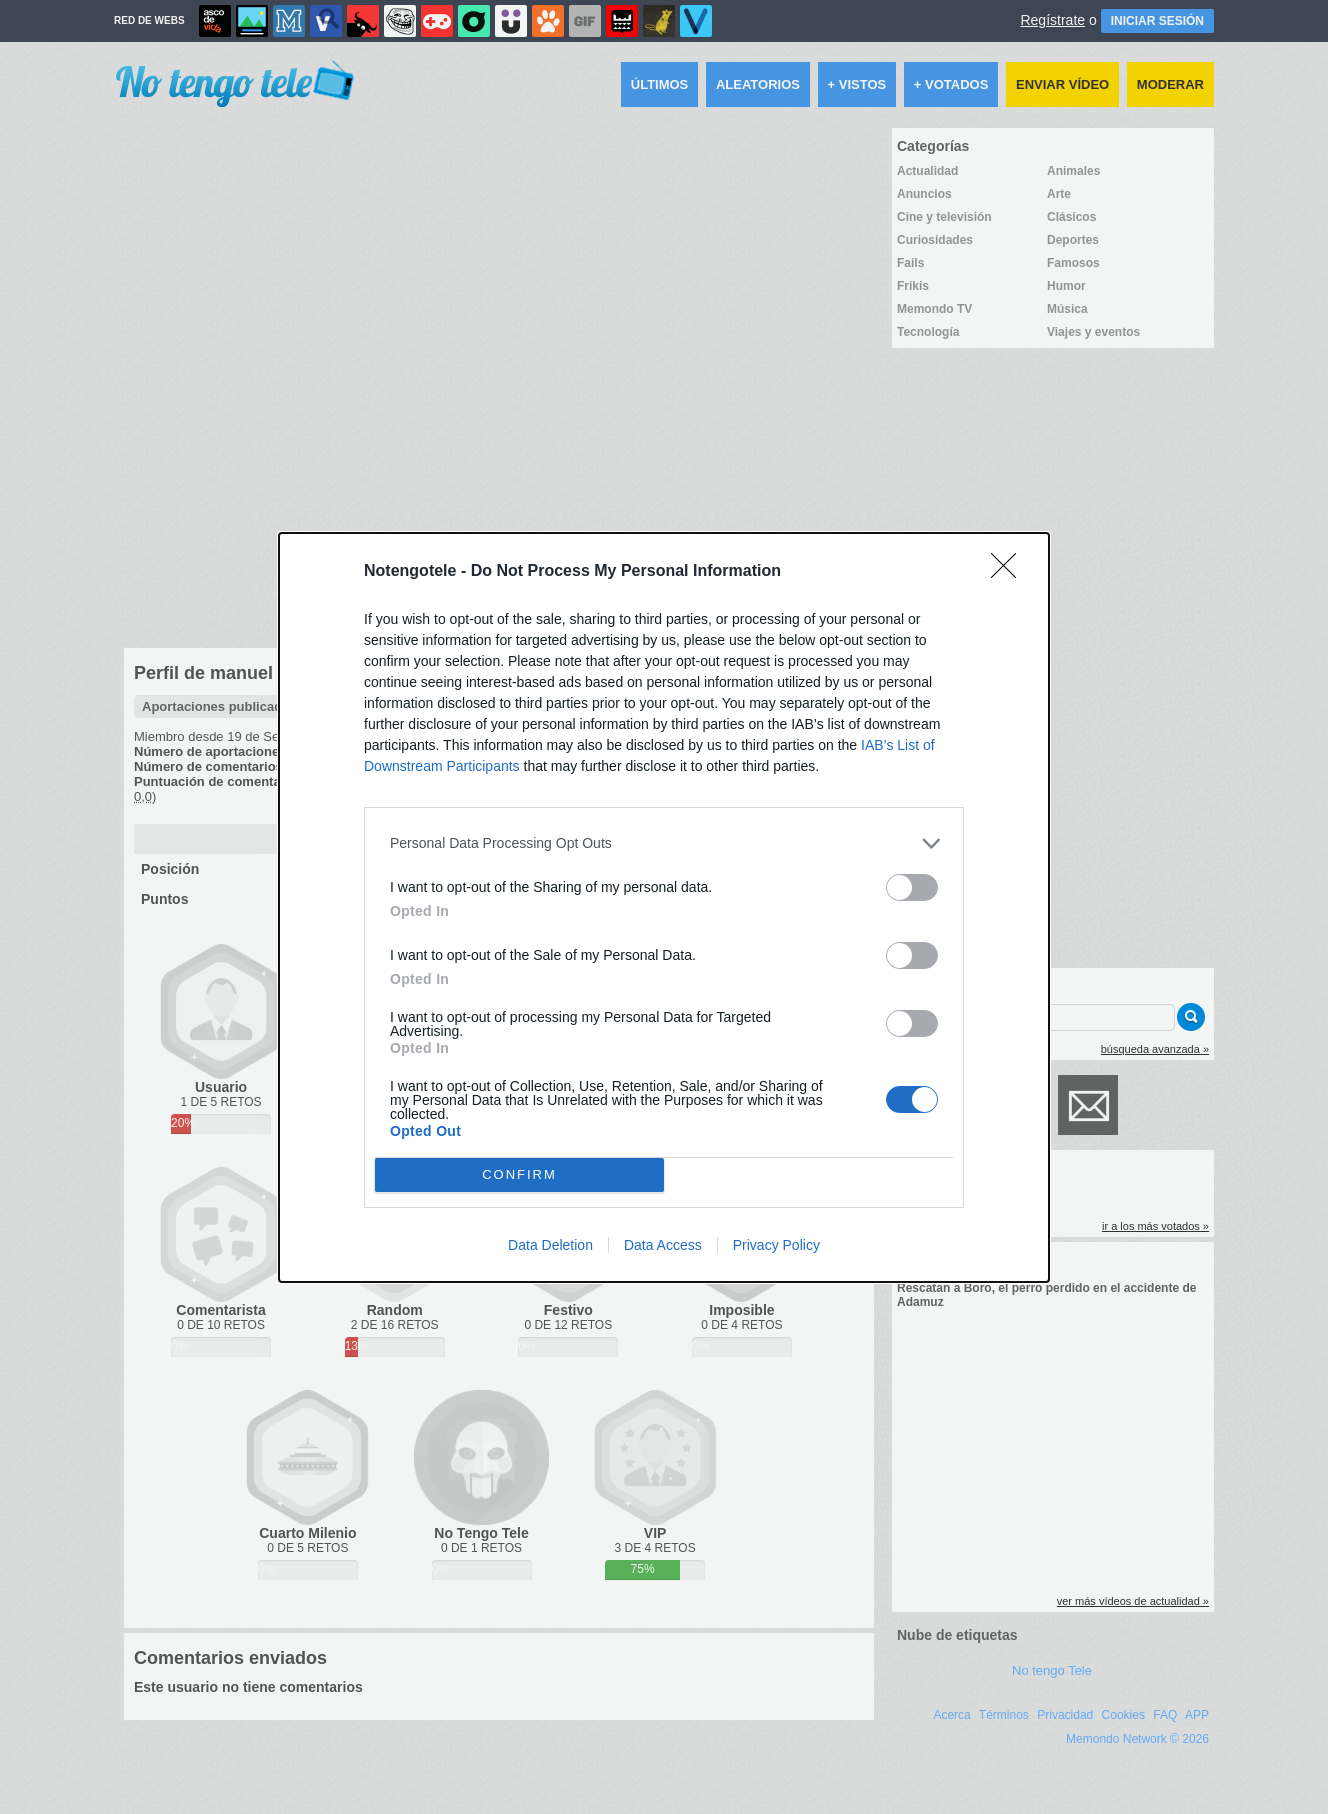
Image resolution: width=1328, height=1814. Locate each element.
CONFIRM (519, 1174)
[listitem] (664, 843)
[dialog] (664, 907)
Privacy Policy (776, 1245)
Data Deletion (550, 1245)
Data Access (663, 1245)
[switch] (912, 887)
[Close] (1010, 572)
